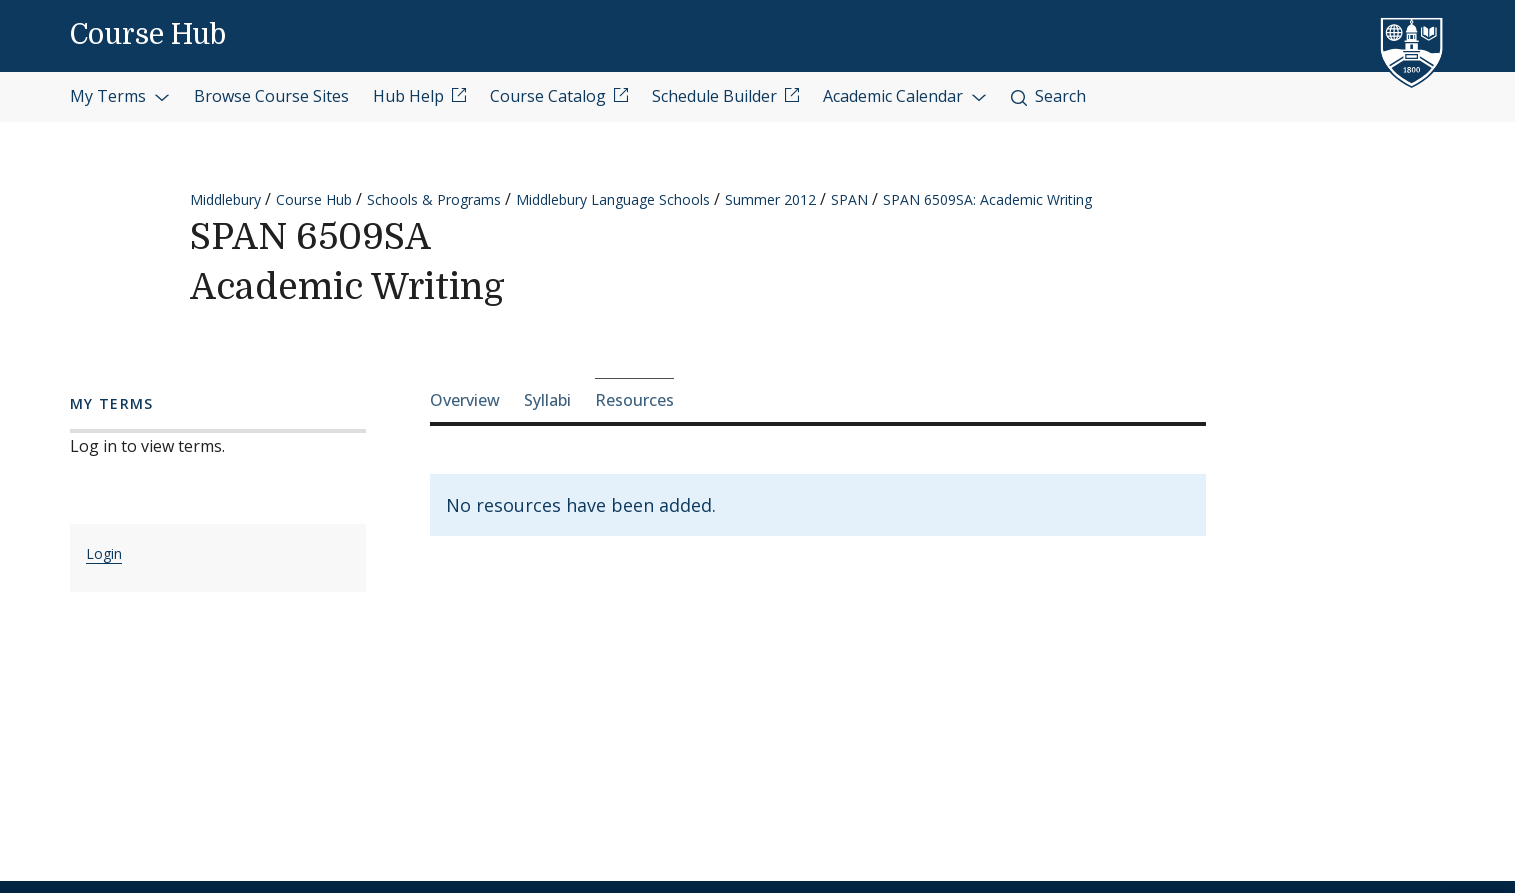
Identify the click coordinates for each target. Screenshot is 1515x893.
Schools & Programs (434, 199)
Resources (634, 400)
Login (104, 553)
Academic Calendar (905, 96)
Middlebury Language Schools (613, 199)
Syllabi (547, 400)
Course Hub (148, 35)
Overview (465, 400)
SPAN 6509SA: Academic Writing (987, 199)
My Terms (120, 96)
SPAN (849, 199)
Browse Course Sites (271, 96)
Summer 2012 (770, 199)
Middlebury (225, 199)
